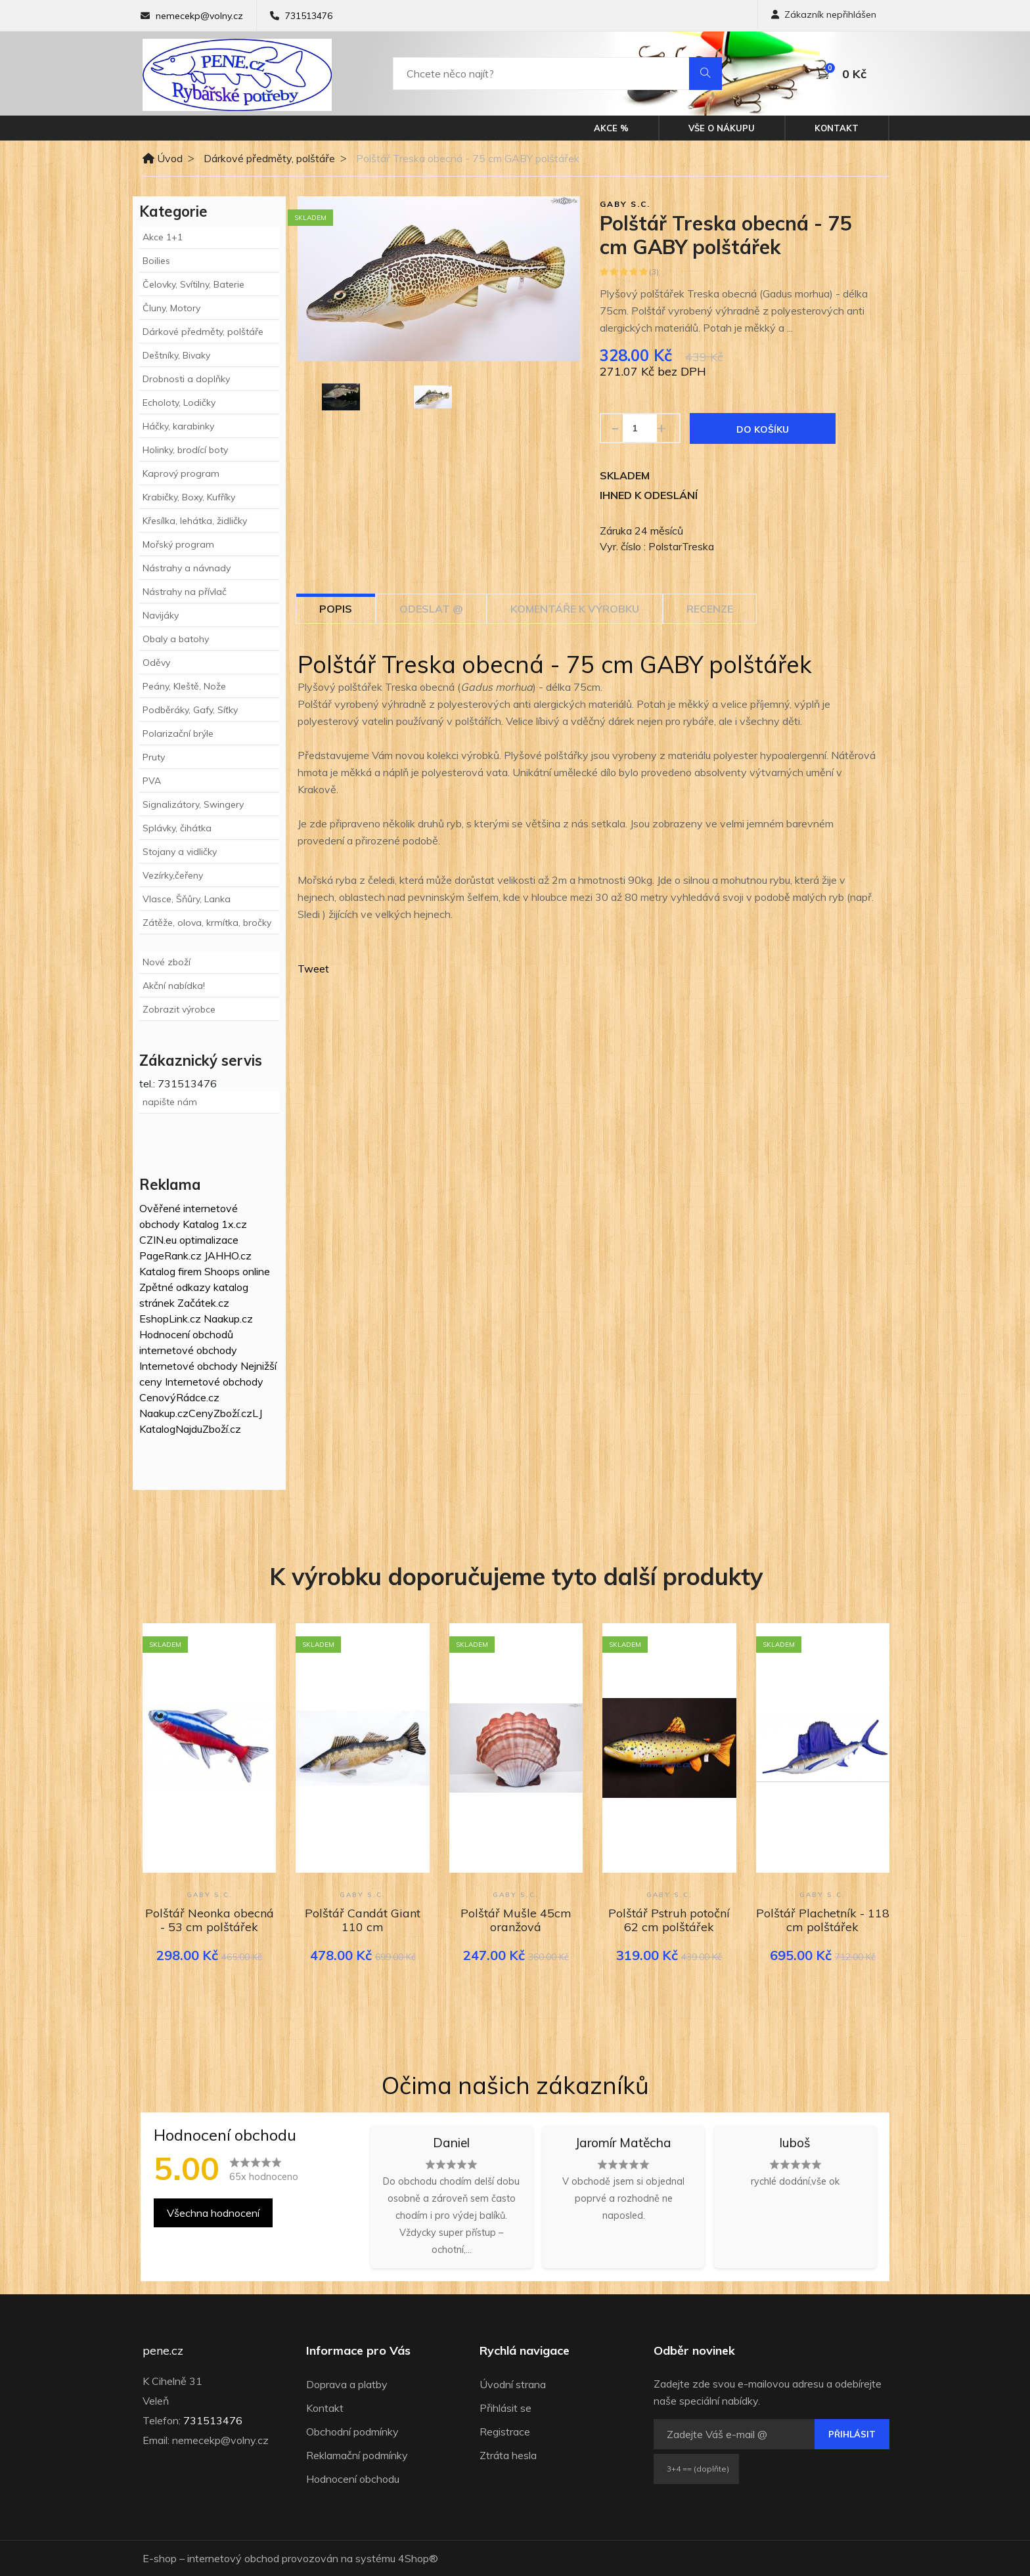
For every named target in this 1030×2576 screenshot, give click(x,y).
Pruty (154, 757)
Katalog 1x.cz (215, 1224)
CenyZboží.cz (220, 1413)
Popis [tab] (335, 608)
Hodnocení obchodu (352, 2478)
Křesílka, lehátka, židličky (195, 521)
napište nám (170, 1102)
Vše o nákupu (721, 128)
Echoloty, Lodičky (179, 402)
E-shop (160, 2558)
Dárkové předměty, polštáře (269, 158)
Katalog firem (170, 1271)
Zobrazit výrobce (179, 1009)
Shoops (222, 1271)
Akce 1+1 (163, 237)
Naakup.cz (228, 1318)
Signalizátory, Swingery (193, 804)
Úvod (163, 158)
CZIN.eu (158, 1239)
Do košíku (762, 429)
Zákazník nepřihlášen (823, 14)
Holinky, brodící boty (185, 450)
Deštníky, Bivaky (176, 355)
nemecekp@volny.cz (199, 16)
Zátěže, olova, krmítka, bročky (207, 922)
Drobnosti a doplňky (186, 379)
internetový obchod (233, 2558)
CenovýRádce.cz (179, 1397)
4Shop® (418, 2558)
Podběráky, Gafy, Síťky (190, 710)
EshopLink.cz (170, 1318)
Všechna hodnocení (213, 2212)
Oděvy (156, 662)
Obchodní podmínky (352, 2431)
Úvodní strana (513, 2384)
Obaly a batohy (176, 639)
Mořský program (178, 544)
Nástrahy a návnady (187, 568)
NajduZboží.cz (208, 1428)
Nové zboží (166, 962)
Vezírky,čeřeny (173, 875)
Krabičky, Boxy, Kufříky (189, 497)
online (256, 1271)
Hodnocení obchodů (186, 1334)
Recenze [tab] (709, 608)
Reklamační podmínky (357, 2455)
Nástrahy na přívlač (185, 592)
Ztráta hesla (508, 2455)
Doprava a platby (347, 2384)
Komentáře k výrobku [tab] (574, 608)
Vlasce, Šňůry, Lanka (187, 899)
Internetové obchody (188, 1365)
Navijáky (161, 615)
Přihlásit (852, 2434)
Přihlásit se (505, 2407)
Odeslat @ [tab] (431, 608)
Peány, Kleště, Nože (184, 686)
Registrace (505, 2431)
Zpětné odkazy (175, 1287)
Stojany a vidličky (180, 852)
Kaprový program (181, 473)
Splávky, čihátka (177, 828)
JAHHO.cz (228, 1255)
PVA (152, 781)
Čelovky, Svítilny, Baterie (193, 284)
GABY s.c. (625, 204)
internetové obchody (188, 1350)
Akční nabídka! (174, 986)
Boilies (156, 261)
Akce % (611, 128)
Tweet (313, 968)
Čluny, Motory (171, 308)
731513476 (308, 16)
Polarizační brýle (178, 733)
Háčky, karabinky (178, 426)
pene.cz (163, 2351)
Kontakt (837, 128)
